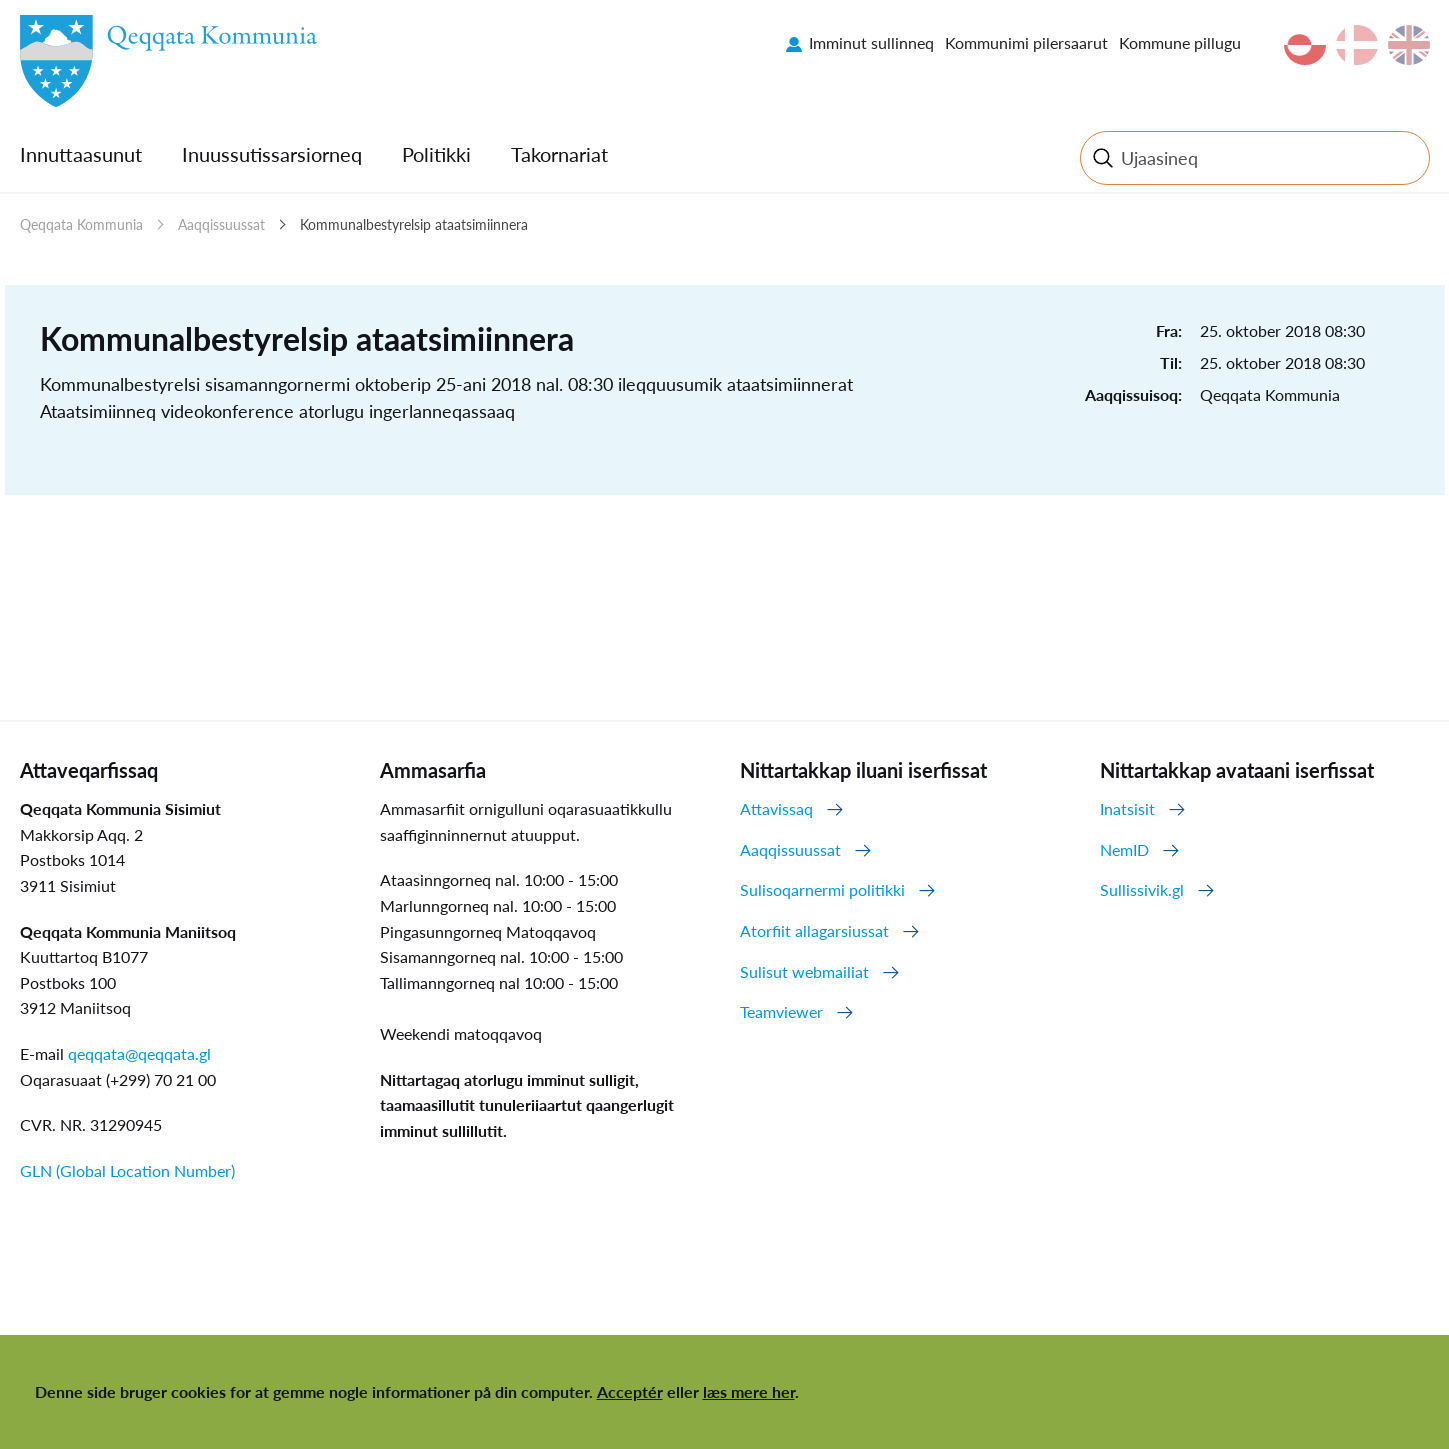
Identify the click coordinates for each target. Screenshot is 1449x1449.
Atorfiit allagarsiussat (814, 930)
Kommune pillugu (1180, 42)
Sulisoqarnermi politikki (822, 889)
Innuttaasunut (81, 154)
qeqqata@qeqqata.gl (139, 1053)
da (1357, 45)
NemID (1124, 849)
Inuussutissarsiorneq (272, 154)
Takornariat (559, 154)
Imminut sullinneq (871, 42)
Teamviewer (781, 1011)
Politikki (436, 154)
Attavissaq (776, 808)
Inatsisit (1127, 808)
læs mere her (749, 1391)
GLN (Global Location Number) (127, 1170)
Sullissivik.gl (1142, 889)
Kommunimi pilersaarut (1026, 42)
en (1409, 45)
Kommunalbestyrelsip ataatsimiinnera (414, 224)
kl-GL (1305, 45)
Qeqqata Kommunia (81, 224)
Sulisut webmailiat (804, 971)
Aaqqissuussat (221, 224)
